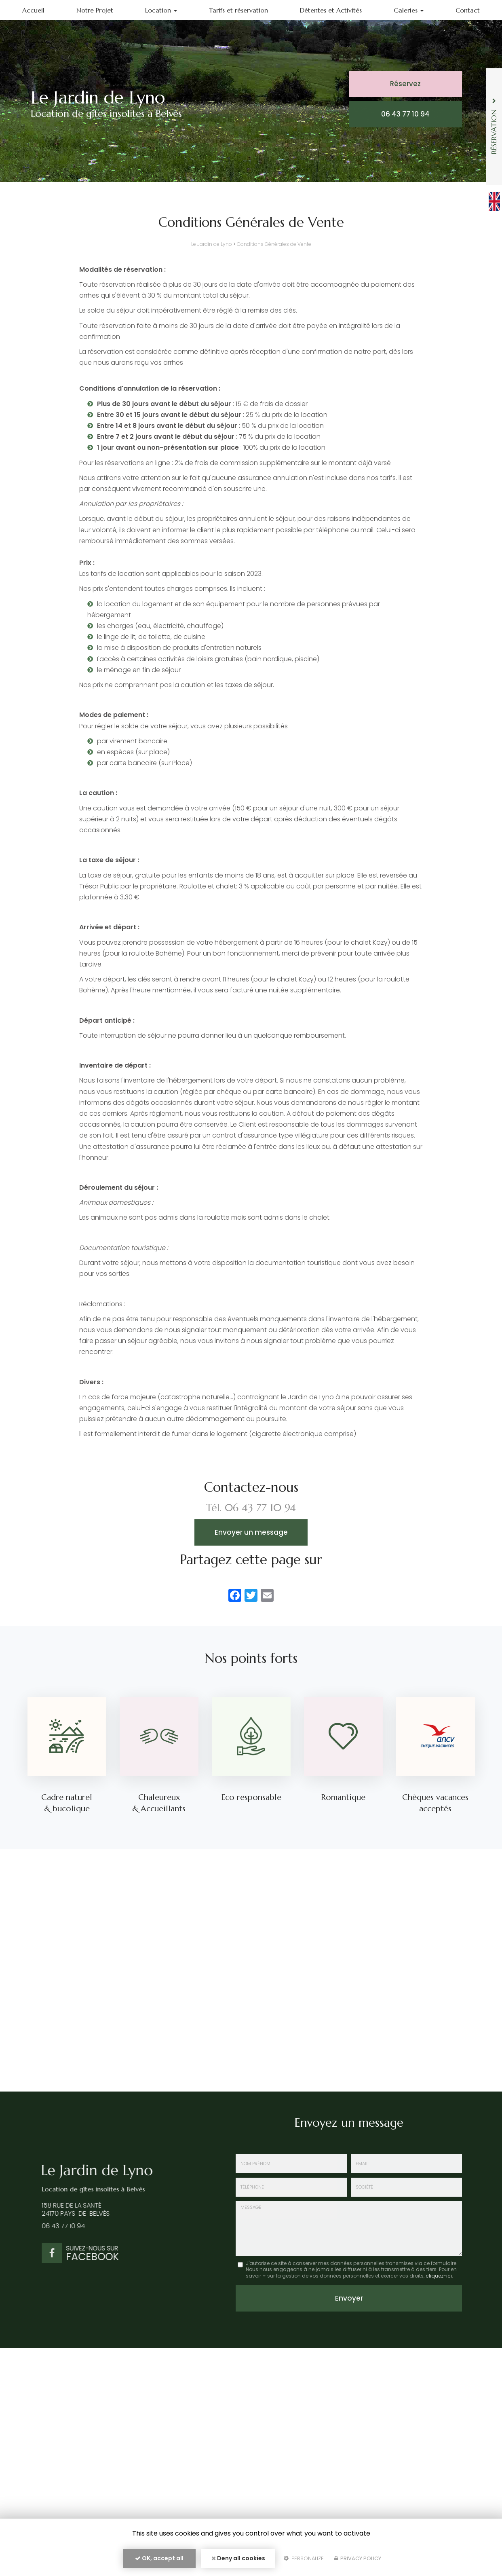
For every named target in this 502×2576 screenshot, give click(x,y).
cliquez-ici (439, 2275)
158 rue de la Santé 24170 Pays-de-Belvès (70, 2210)
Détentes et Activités (331, 10)
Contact (468, 10)
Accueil (33, 10)
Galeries (409, 10)
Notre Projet (94, 10)
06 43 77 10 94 (405, 114)
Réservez (405, 84)
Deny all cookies (238, 2558)
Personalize (304, 2558)
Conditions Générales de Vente (274, 244)
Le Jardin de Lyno (211, 244)
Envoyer (349, 2298)
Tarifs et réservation (238, 10)
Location (161, 10)
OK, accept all (159, 2558)
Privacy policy (357, 2558)
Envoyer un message (251, 1532)
